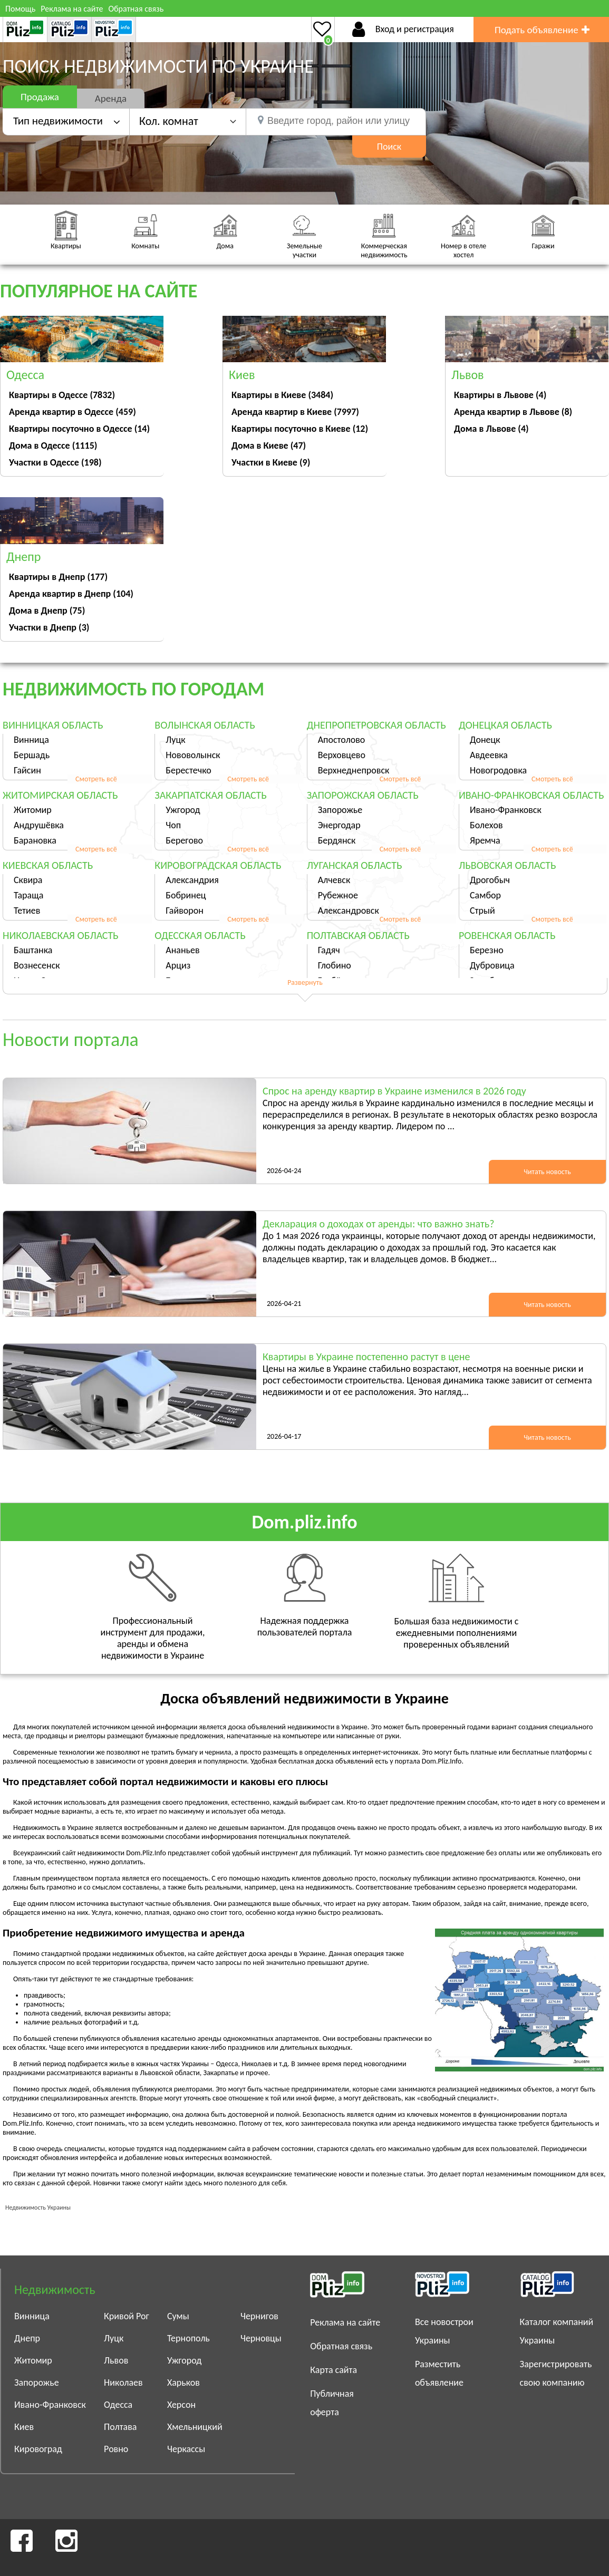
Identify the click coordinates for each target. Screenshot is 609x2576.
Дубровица (492, 965)
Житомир (33, 810)
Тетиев (27, 910)
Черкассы (186, 2449)
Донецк (485, 739)
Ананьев (182, 950)
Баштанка (33, 950)
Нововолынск (193, 755)
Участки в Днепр (49, 627)
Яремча (485, 840)
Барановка (35, 840)
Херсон (181, 2404)
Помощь (20, 9)
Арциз (178, 965)
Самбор (485, 895)
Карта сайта (333, 2370)
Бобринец (186, 895)
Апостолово (341, 739)
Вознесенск (37, 965)
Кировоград (38, 2449)
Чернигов (259, 2316)
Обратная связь (135, 9)
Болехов (486, 825)
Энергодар (339, 825)
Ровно (116, 2449)
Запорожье (340, 810)
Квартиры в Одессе (62, 395)
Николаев (123, 2382)
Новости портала (71, 1039)
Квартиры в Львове (500, 395)
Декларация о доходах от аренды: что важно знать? (378, 1223)
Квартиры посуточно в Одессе (79, 428)
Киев (24, 2427)
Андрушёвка (39, 825)
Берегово (184, 840)
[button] (187, 121)
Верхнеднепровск (354, 770)
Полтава (120, 2427)
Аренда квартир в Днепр (71, 593)
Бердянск (337, 840)
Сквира (28, 880)
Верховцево (341, 755)
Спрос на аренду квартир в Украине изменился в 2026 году (394, 1090)
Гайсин (27, 770)
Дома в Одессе (53, 445)
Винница (31, 739)
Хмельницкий (195, 2427)
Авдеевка (489, 755)
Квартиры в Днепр (58, 577)
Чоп (173, 825)
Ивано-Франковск (506, 810)
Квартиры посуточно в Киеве (299, 428)
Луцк (175, 739)
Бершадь (32, 755)
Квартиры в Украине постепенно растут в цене (366, 1356)
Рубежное (338, 895)
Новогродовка (498, 770)
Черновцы (261, 2338)
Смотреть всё (96, 778)
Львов (116, 2360)
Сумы (178, 2316)
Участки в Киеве (270, 462)
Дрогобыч (490, 880)
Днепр (27, 2338)
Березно (487, 950)
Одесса (118, 2404)
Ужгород (183, 810)
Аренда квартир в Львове (513, 412)
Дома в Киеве (268, 445)
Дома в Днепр (47, 610)
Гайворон (185, 910)
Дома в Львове (491, 428)
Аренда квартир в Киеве (295, 412)
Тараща (28, 895)
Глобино (334, 965)
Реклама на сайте (72, 9)
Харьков (183, 2382)
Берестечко (188, 770)
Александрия (192, 880)
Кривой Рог (126, 2316)
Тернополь (188, 2338)
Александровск (348, 910)
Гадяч (329, 950)
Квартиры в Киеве (282, 395)
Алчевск (334, 880)
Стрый (482, 910)
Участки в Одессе (55, 462)
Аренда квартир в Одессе (72, 412)
